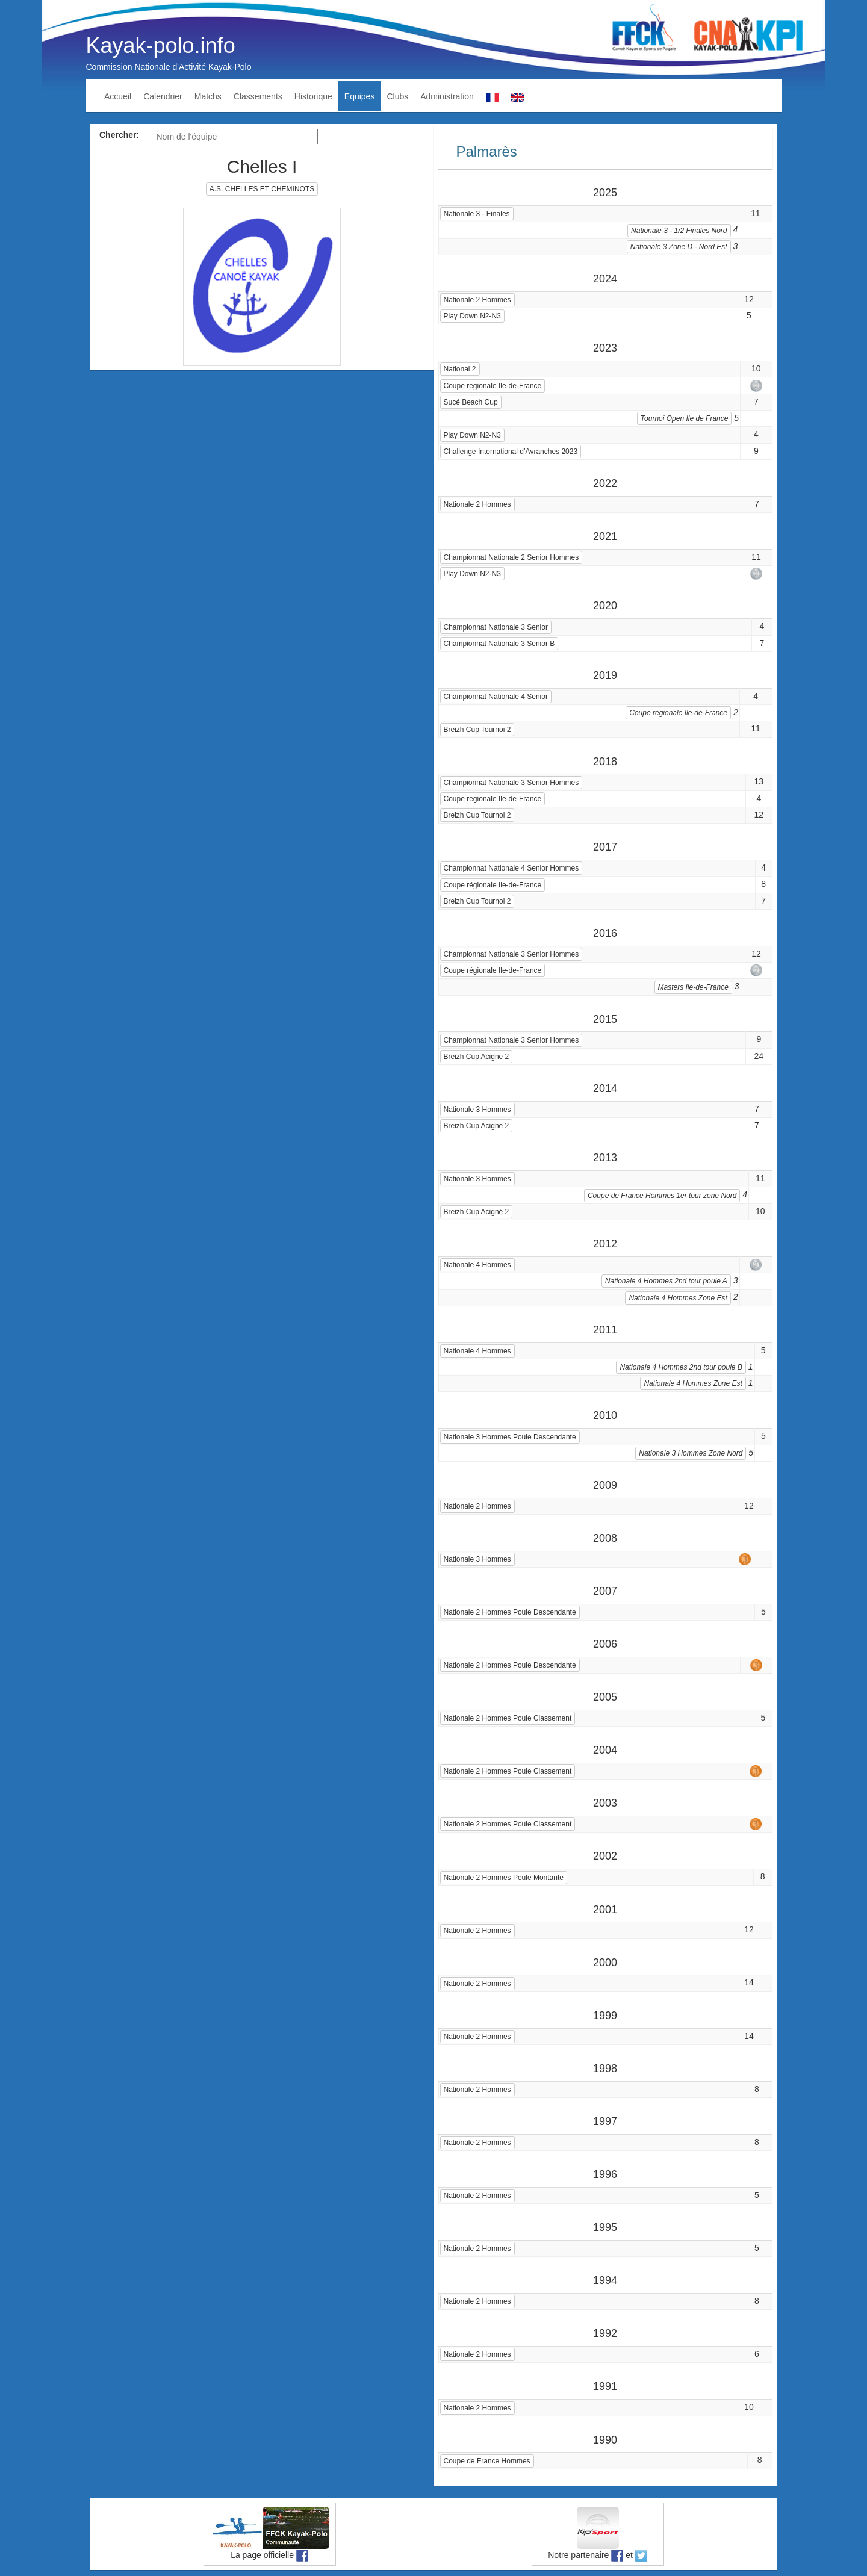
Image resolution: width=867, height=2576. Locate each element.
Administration (447, 96)
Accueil (117, 96)
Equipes (359, 96)
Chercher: (119, 135)
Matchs (208, 96)
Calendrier (162, 96)
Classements (258, 96)
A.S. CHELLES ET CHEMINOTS (262, 189)
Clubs (397, 96)
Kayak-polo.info (160, 45)
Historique (313, 96)
